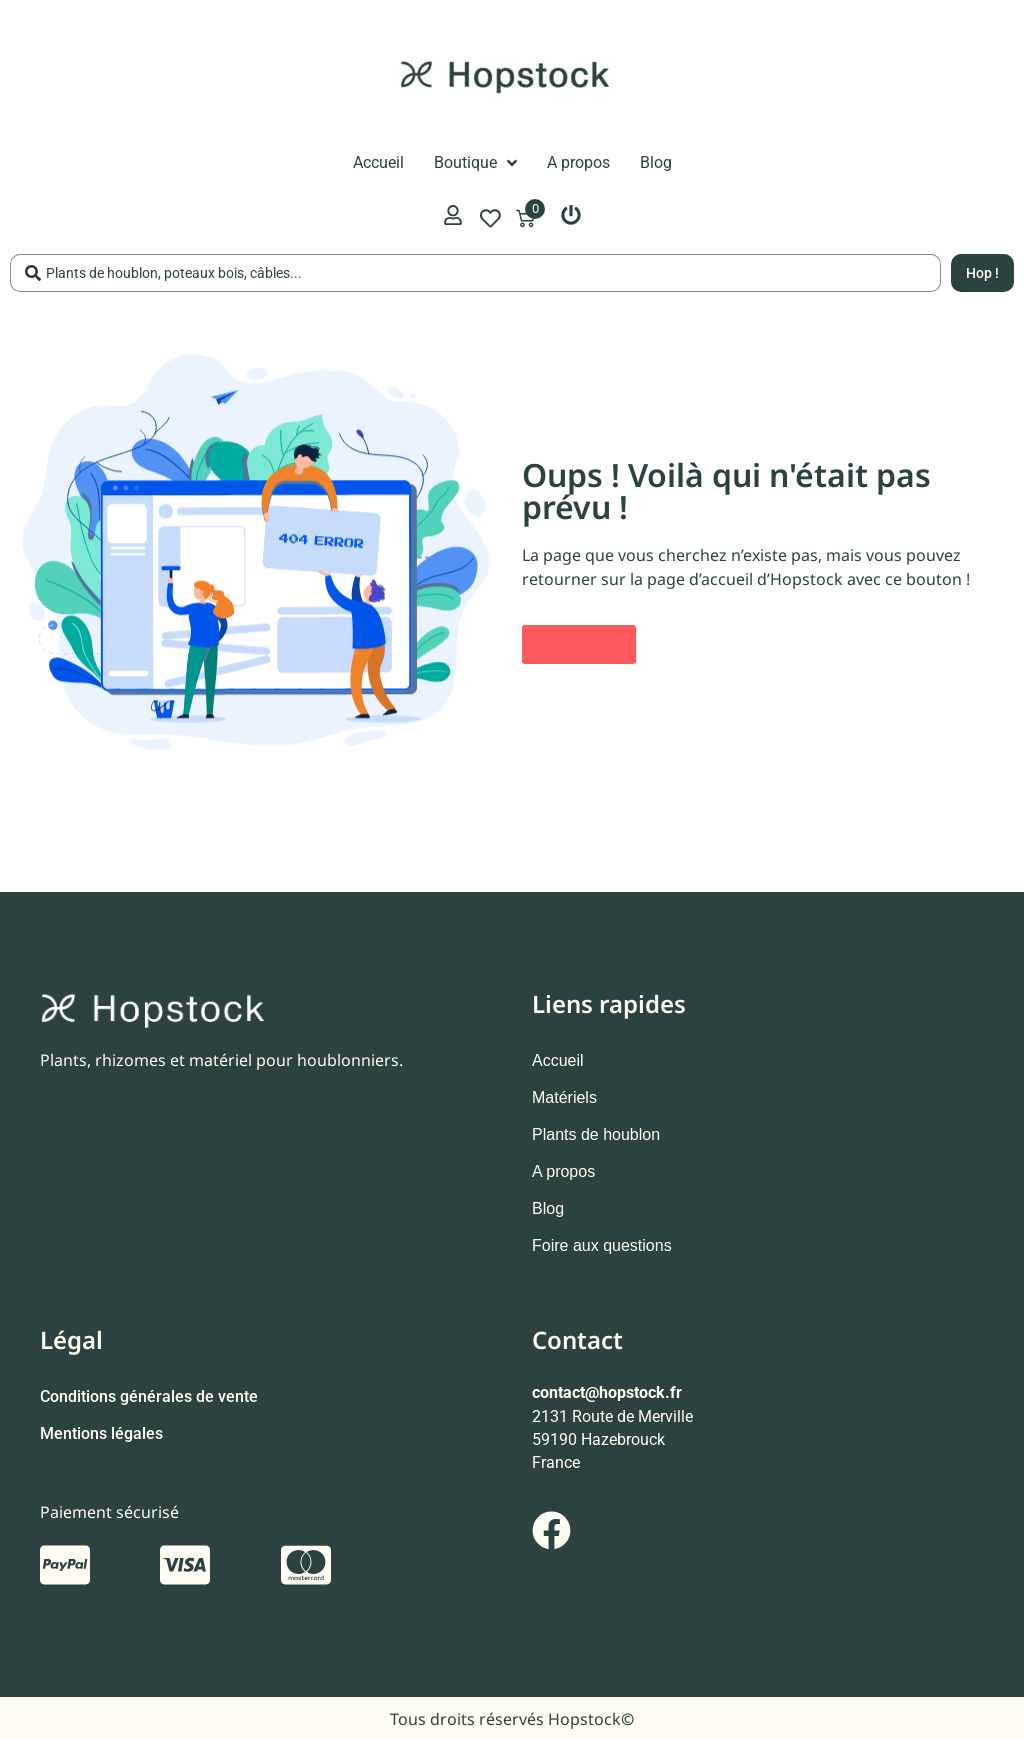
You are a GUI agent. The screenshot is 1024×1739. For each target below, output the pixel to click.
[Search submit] (982, 273)
